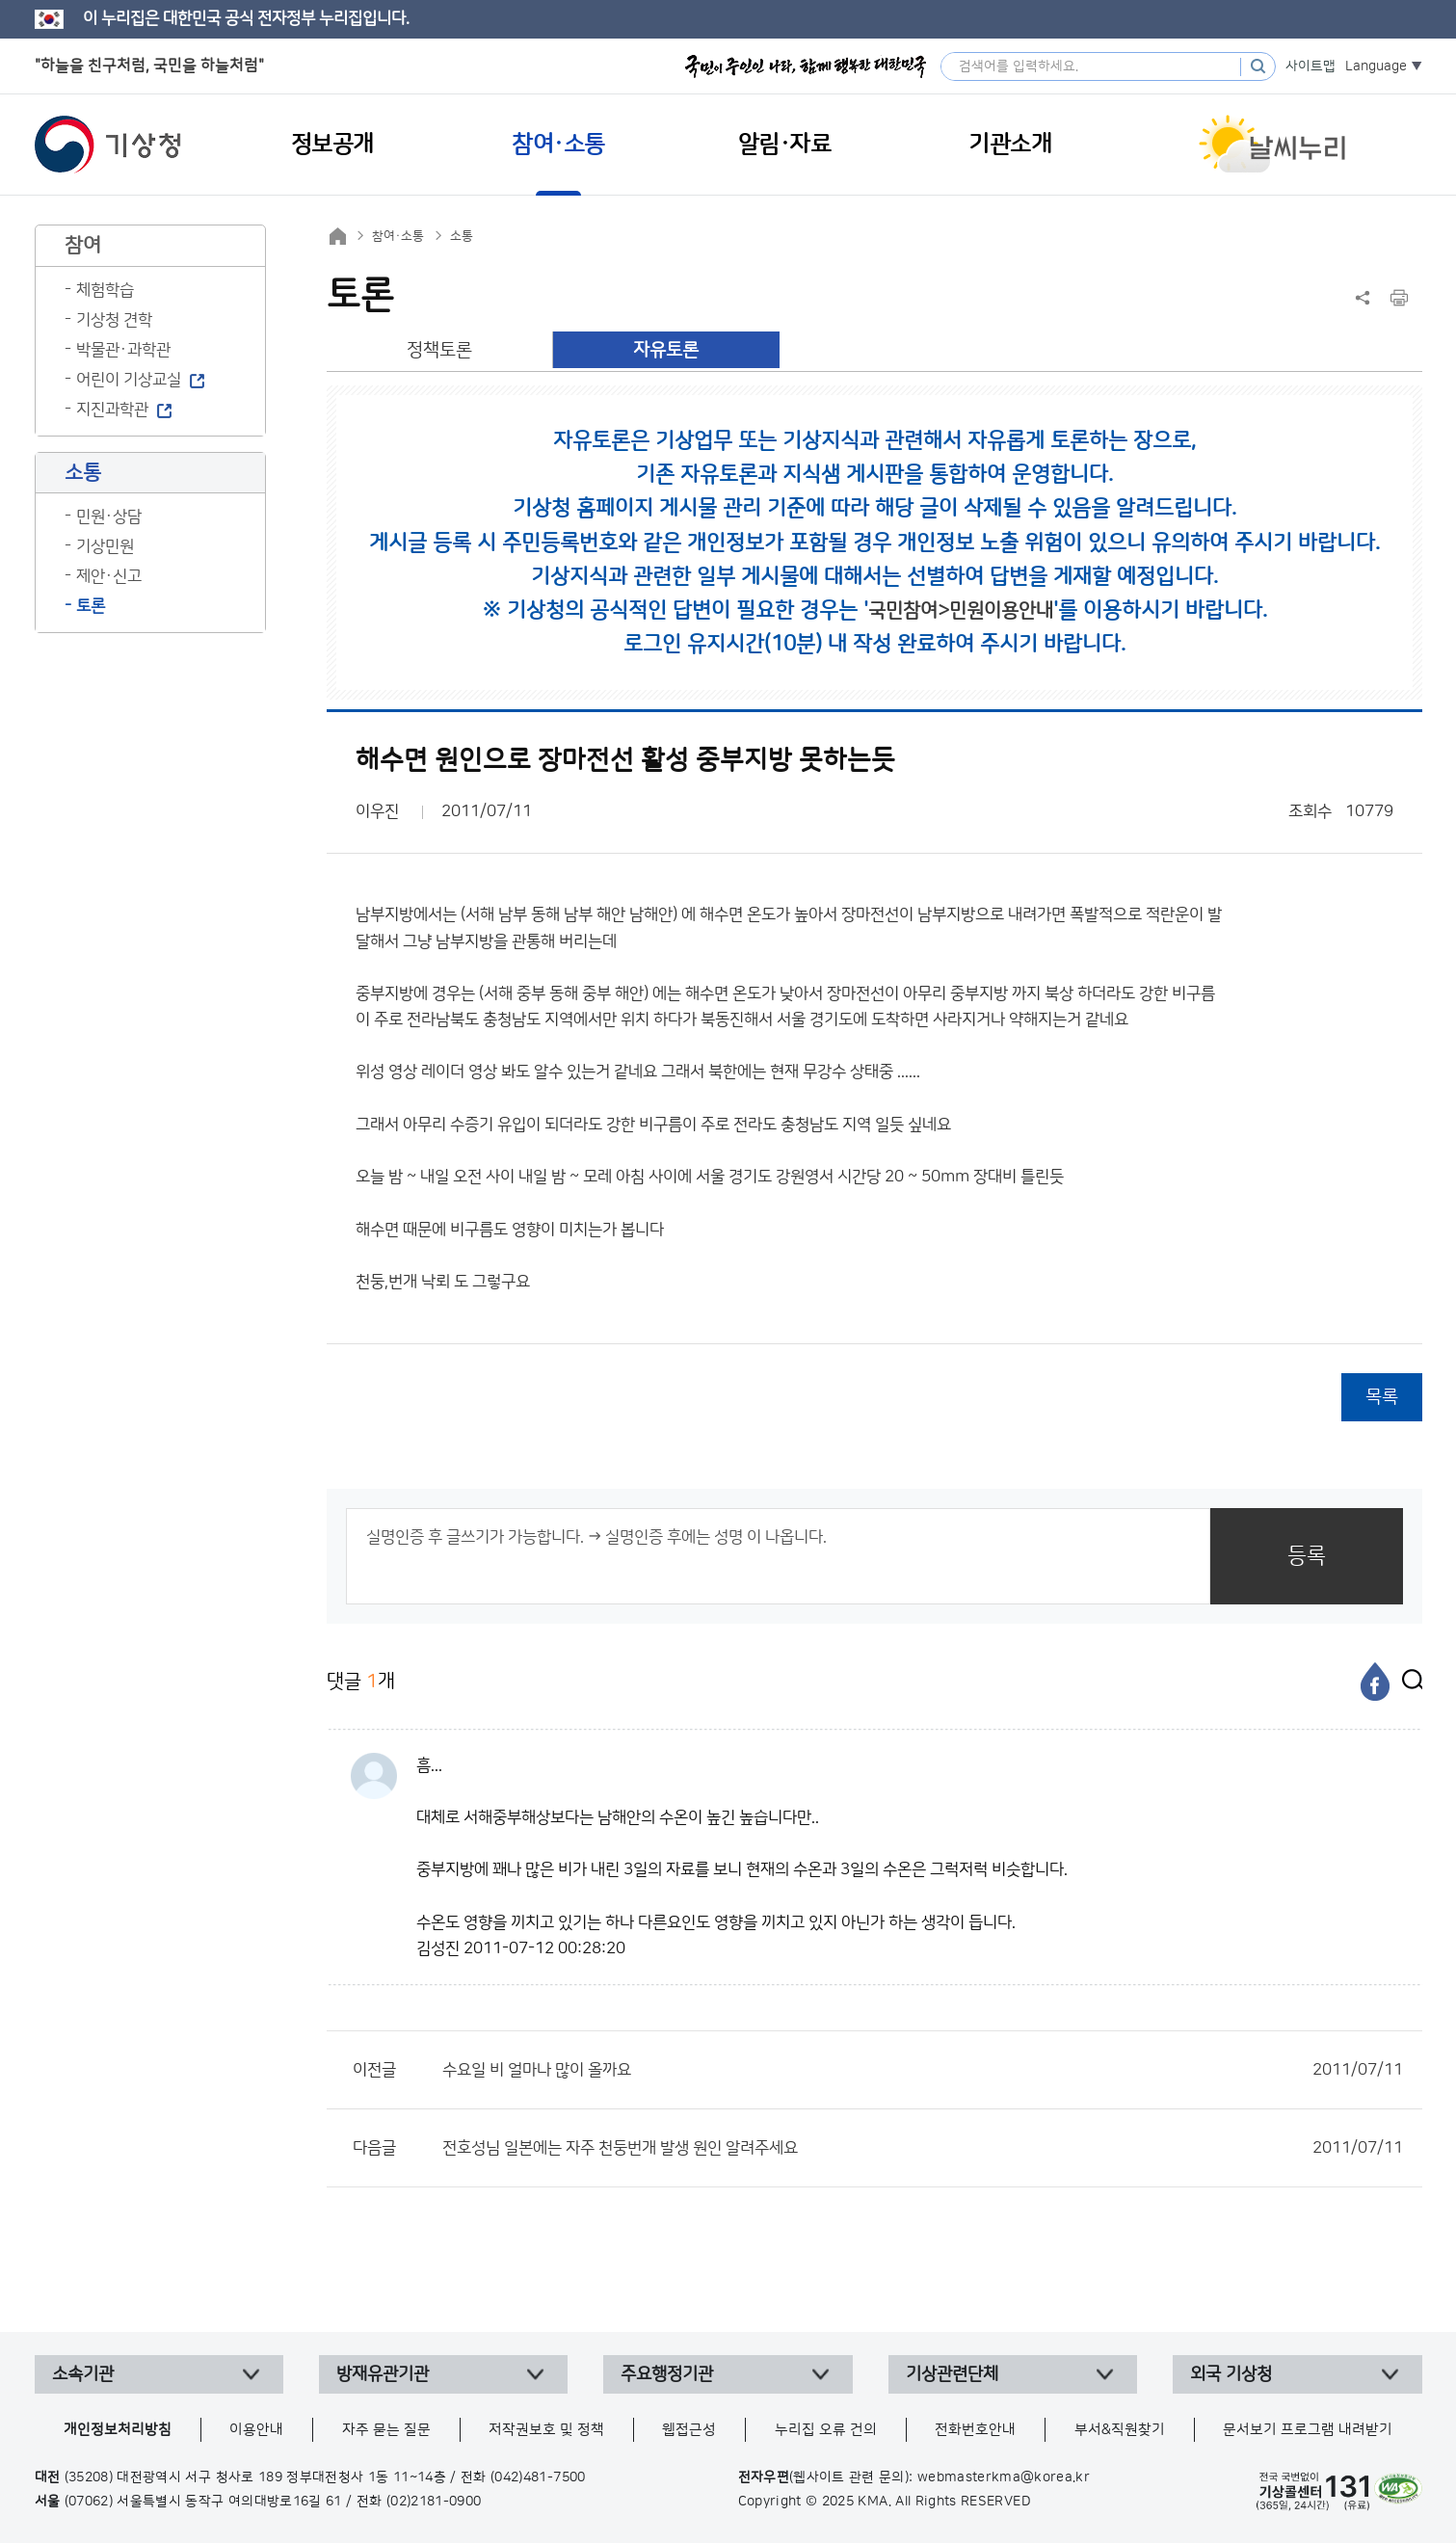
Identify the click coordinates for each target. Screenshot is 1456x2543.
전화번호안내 (975, 2430)
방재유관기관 (382, 2374)
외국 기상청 (1231, 2374)
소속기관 (83, 2374)
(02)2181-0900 (434, 2501)
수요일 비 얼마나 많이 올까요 (922, 2069)
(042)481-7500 (538, 2477)
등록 (1306, 1556)
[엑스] (1407, 1681)
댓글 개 (361, 1681)
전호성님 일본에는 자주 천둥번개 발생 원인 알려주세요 (922, 2147)
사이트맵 (1310, 66)
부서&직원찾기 (1119, 2430)
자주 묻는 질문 (386, 2430)
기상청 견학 (114, 320)
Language (1376, 66)
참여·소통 (398, 236)
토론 (90, 606)
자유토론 (666, 350)
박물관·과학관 (123, 349)
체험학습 (105, 290)
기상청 (108, 144)
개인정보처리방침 (118, 2430)
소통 (461, 236)
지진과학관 (112, 409)
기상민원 (105, 546)
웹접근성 (689, 2430)
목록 (1381, 1397)
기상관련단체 (952, 2374)
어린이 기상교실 (128, 379)
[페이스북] (1375, 1681)
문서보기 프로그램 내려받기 (1307, 2430)
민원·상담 (109, 516)
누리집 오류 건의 (826, 2430)
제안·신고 (109, 576)
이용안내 (256, 2430)
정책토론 (439, 350)
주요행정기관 (667, 2374)
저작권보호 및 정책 (546, 2430)
